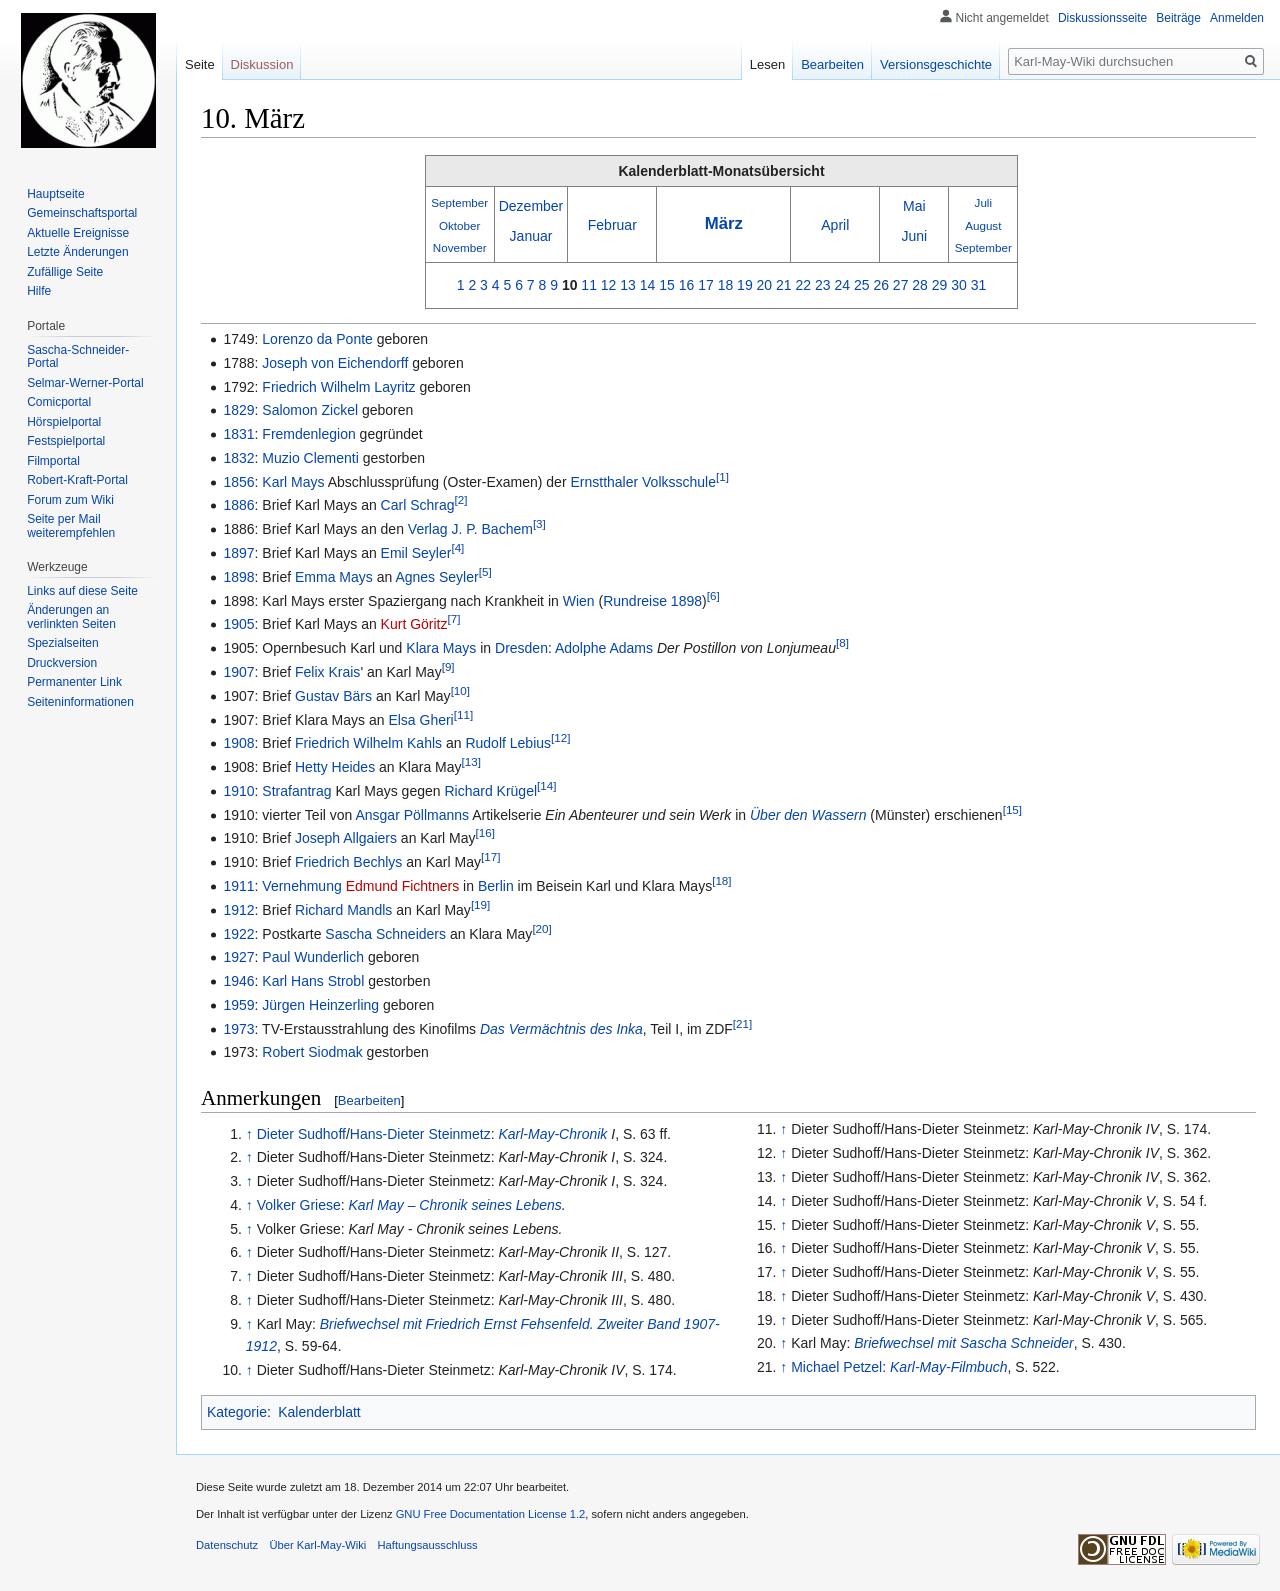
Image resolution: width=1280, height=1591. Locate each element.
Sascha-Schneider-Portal (78, 357)
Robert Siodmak (312, 1052)
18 (726, 285)
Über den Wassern (808, 815)
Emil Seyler (416, 553)
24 (842, 285)
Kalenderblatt (319, 1412)
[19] (480, 904)
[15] (1012, 809)
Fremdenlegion (308, 434)
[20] (541, 928)
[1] (722, 476)
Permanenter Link (74, 682)
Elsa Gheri (420, 720)
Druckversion (62, 663)
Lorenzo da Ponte (317, 339)
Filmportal (53, 461)
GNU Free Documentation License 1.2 (491, 1514)
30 (959, 285)
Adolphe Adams (604, 648)
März (724, 223)
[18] (721, 880)
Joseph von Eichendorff (335, 363)
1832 (238, 458)
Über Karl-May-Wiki (317, 1545)
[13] (471, 761)
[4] (457, 547)
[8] (842, 643)
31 (979, 285)
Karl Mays (293, 482)
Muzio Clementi (310, 458)
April (835, 225)
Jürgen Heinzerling (320, 1005)
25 (862, 285)
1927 (238, 957)
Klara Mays (441, 648)
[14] (546, 785)
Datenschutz (227, 1545)
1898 (238, 577)
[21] (742, 1023)
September (459, 202)
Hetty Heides (335, 767)
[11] (463, 714)
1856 (238, 482)
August (983, 225)
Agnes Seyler (436, 577)
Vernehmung (301, 886)
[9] (448, 666)
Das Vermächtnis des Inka (561, 1029)
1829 (238, 410)
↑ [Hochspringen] (249, 1134)
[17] (490, 857)
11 (589, 285)
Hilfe (39, 291)
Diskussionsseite (1102, 18)
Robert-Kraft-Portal (77, 480)
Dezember (531, 206)
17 (706, 285)
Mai (914, 206)
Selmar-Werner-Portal (85, 383)
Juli (984, 202)
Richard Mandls (343, 910)
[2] (461, 500)
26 (881, 285)
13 (628, 285)
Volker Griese (299, 1205)
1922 (238, 934)
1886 (238, 505)
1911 (238, 886)
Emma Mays (334, 577)
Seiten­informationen (80, 702)
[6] (713, 595)
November (460, 247)
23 (823, 285)
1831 (238, 434)
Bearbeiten (369, 1100)
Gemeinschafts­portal (82, 213)
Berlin (496, 886)
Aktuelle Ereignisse (78, 233)
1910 (238, 791)
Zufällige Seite (65, 272)
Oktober (459, 225)
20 (765, 285)
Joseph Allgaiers (346, 838)
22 (804, 285)
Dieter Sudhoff (301, 1134)
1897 (238, 553)
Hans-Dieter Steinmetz (420, 1134)
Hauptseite (55, 194)
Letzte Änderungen (77, 252)
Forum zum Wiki (70, 500)
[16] (485, 833)
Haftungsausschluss (428, 1545)
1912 (238, 910)
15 (667, 285)
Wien (579, 601)
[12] (560, 738)
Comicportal (59, 402)
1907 (238, 672)
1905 (238, 624)
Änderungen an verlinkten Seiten (71, 617)
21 (784, 285)
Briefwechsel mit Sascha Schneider (963, 1343)
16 (687, 285)
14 (648, 285)
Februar (612, 225)
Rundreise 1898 (652, 601)
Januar (531, 236)
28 (920, 285)
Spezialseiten (62, 643)
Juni (914, 236)
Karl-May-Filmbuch (948, 1367)
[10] (460, 690)
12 (609, 285)
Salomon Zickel (310, 410)
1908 (238, 743)
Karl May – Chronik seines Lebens (455, 1205)
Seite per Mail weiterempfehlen (71, 526)
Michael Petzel (836, 1367)
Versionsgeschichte (936, 64)
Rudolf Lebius (508, 743)
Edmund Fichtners (403, 886)
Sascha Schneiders (385, 934)
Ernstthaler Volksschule (643, 482)
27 (901, 285)
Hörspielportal (64, 422)
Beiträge (1178, 18)
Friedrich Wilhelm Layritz (338, 387)
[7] (454, 619)
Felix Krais (327, 672)
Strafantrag (296, 791)
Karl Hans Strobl (313, 981)
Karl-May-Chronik (552, 1134)
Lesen (767, 64)
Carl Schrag (418, 505)
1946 (238, 981)
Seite (200, 64)
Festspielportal (66, 441)
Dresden (521, 648)
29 (940, 285)
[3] (539, 524)
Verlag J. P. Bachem (470, 529)
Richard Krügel (490, 791)
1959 (238, 1005)
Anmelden (1237, 18)
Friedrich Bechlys (348, 862)
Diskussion (262, 64)
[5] (485, 571)
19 (745, 285)
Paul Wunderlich (313, 957)
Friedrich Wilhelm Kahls (368, 743)
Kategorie (237, 1412)
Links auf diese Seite (82, 591)
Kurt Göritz (414, 624)
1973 (238, 1029)
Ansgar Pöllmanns (412, 815)
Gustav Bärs (333, 696)
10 (570, 285)
